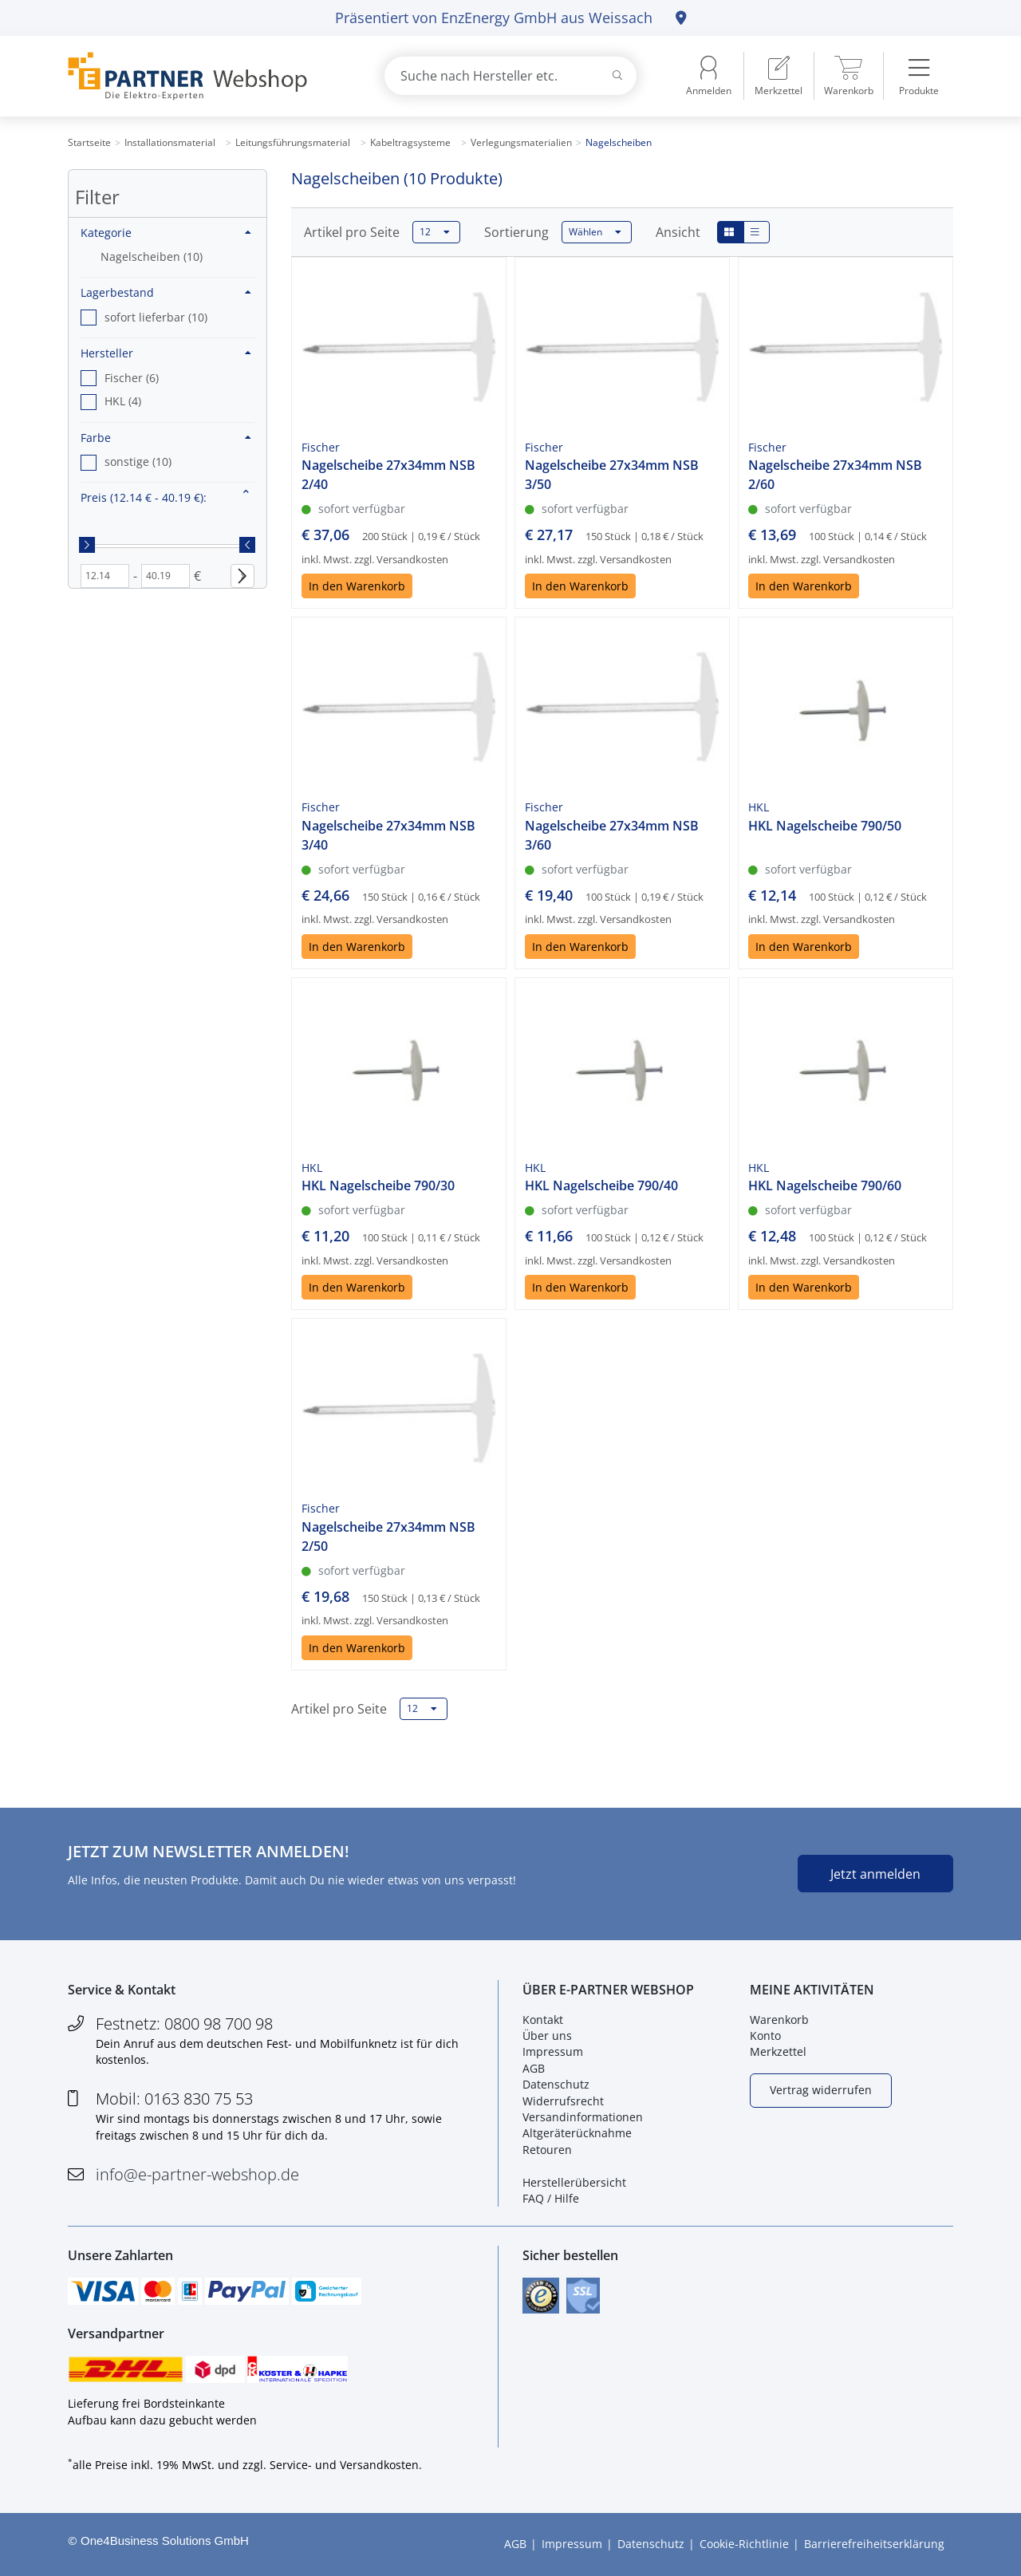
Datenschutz (555, 2084)
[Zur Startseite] (207, 76)
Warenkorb (779, 2019)
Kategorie (166, 232)
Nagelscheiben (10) (152, 256)
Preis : (144, 497)
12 (435, 232)
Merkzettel (778, 2052)
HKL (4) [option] (122, 400)
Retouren (547, 2149)
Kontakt (542, 2019)
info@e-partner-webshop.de (197, 2174)
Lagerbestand (166, 292)
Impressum (552, 2052)
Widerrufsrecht (563, 2101)
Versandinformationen (582, 2116)
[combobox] (510, 76)
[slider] (87, 545)
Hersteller (166, 353)
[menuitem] (778, 76)
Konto (765, 2035)
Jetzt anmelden (875, 1874)
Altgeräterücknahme (577, 2132)
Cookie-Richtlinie (744, 2544)
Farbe (166, 437)
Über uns (547, 2035)
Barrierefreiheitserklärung (874, 2544)
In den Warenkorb (357, 586)
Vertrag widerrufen (821, 2089)
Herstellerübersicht (574, 2182)
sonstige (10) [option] (137, 461)
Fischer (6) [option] (131, 377)
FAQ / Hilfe (550, 2198)
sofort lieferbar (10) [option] (155, 317)
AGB (533, 2068)
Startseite (89, 142)
